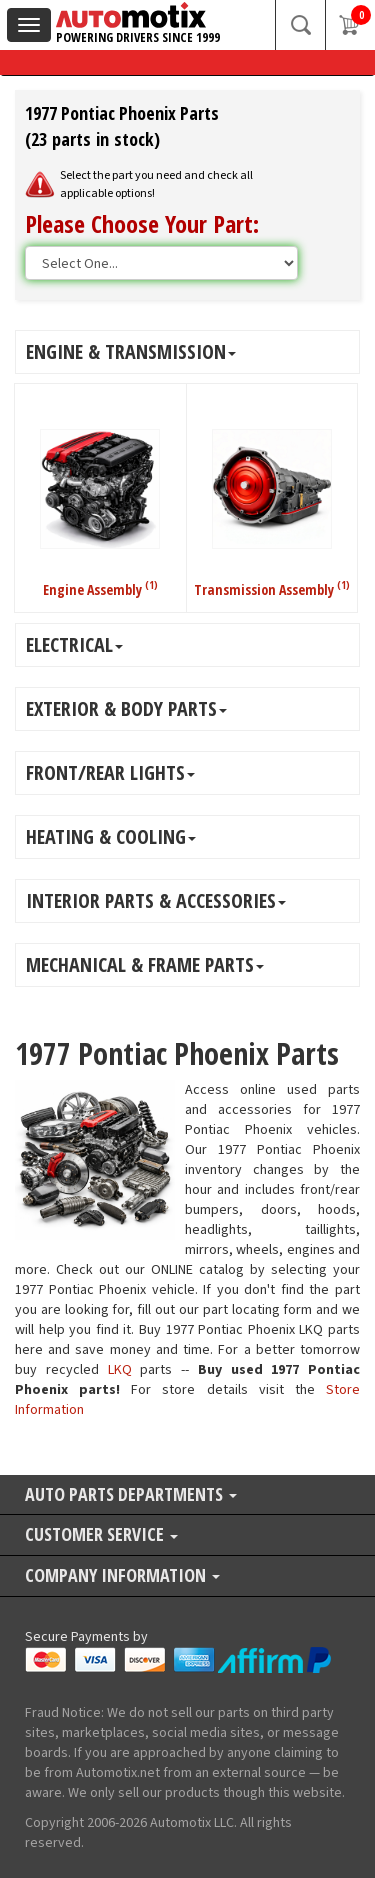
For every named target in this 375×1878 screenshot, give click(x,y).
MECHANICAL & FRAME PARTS (145, 964)
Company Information (122, 1576)
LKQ (120, 1370)
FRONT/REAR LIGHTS (110, 772)
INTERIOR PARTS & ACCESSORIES (156, 900)
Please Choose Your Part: (142, 223)
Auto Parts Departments (131, 1495)
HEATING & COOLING (111, 836)
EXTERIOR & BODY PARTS (126, 708)
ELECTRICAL (74, 644)
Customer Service (101, 1535)
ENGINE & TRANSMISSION (131, 351)
